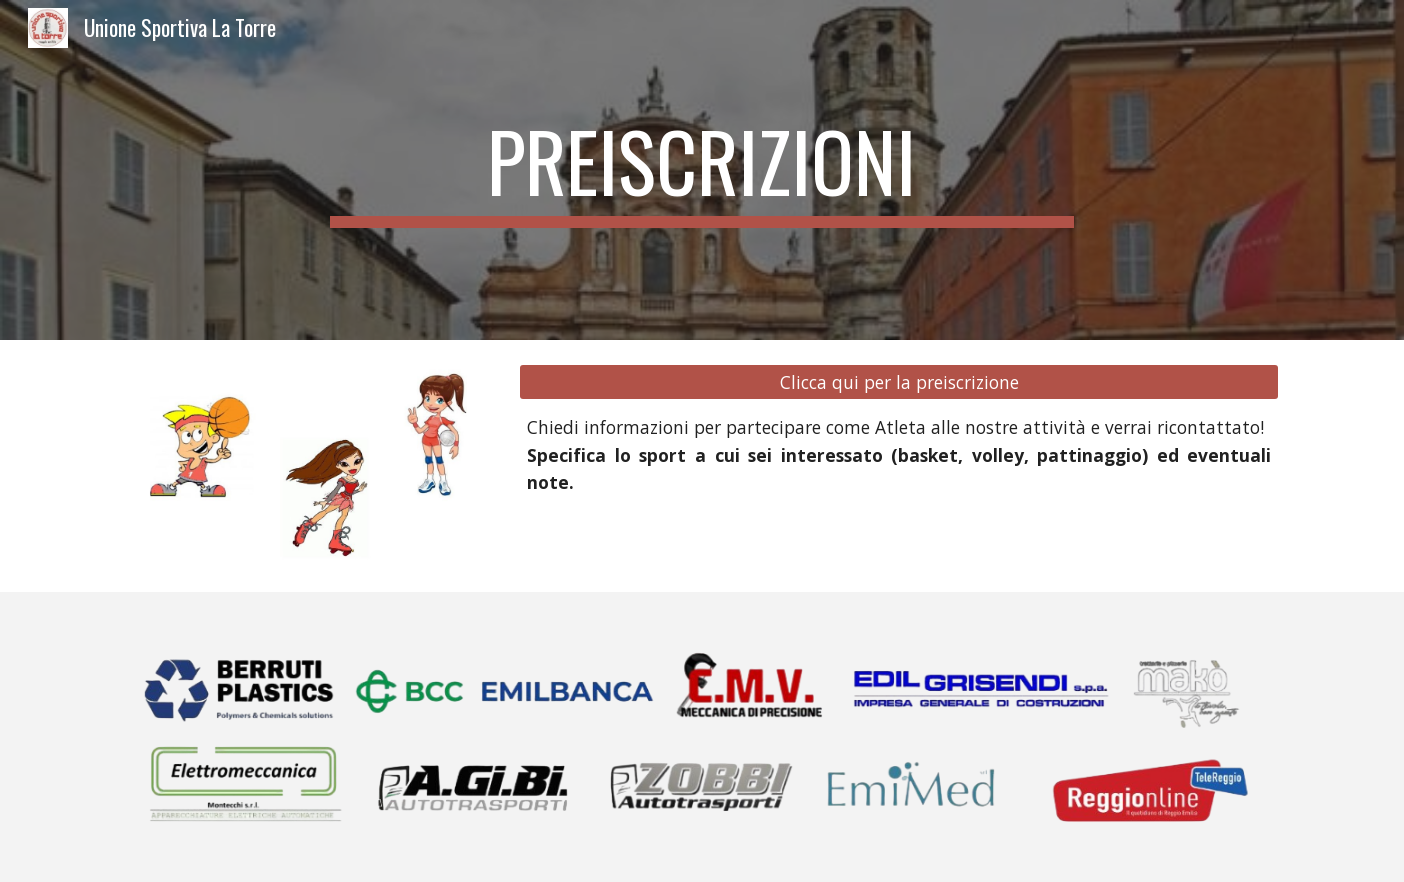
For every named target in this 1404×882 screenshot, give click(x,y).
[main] (702, 170)
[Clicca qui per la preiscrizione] (899, 382)
